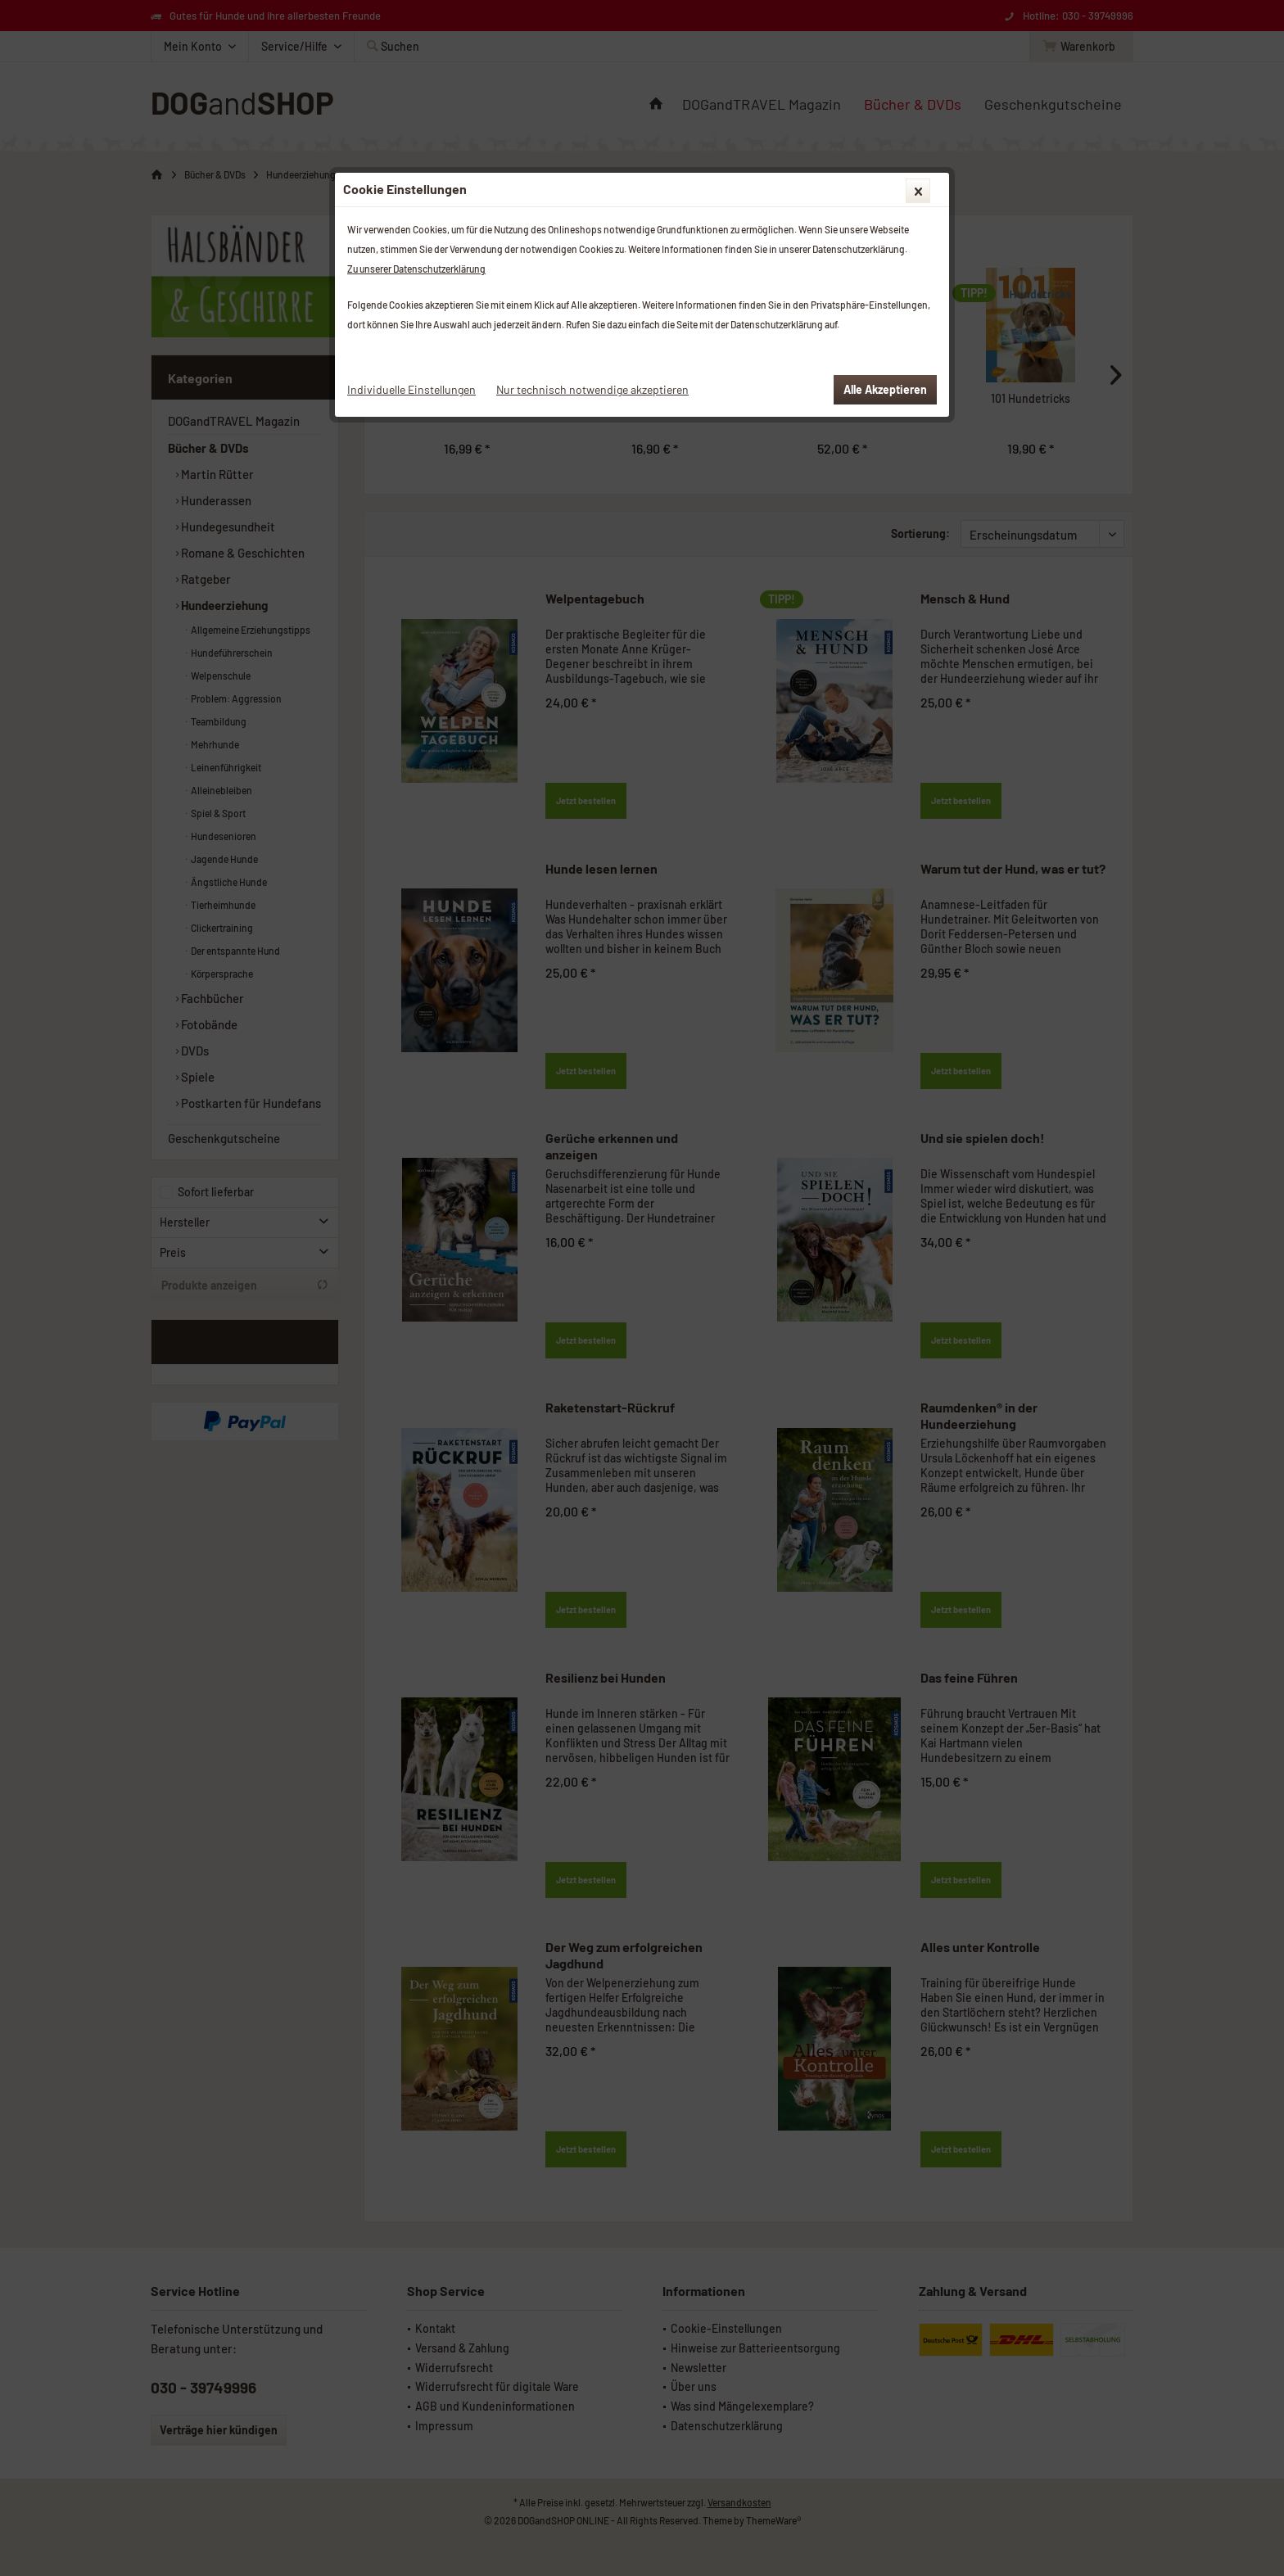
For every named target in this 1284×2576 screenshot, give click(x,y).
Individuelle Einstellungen (411, 389)
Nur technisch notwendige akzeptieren (592, 389)
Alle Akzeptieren (885, 389)
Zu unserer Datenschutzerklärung (416, 268)
